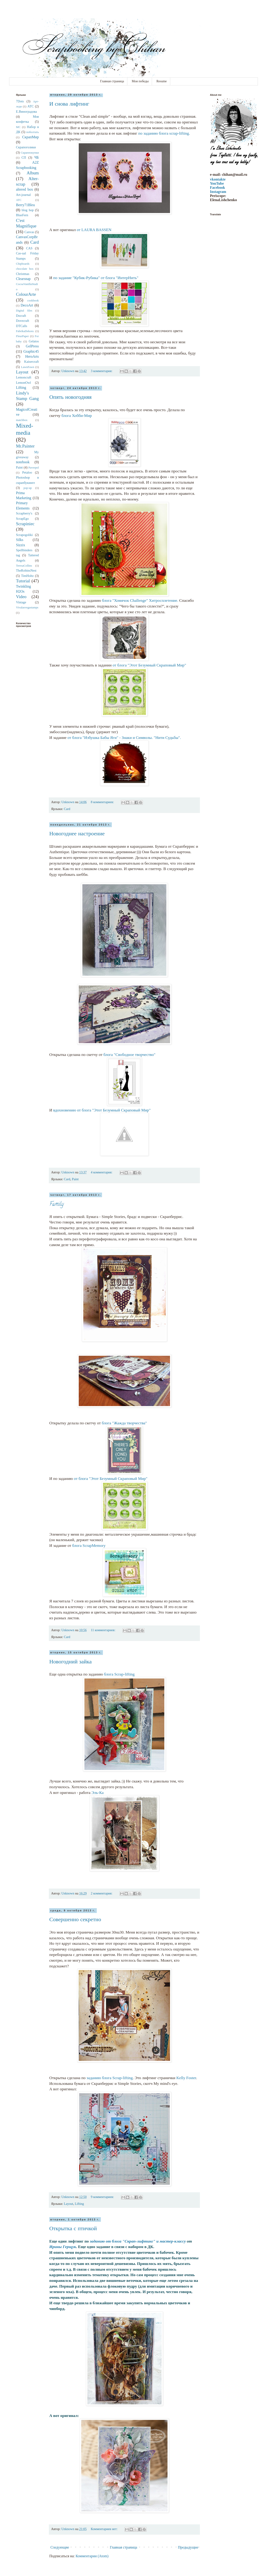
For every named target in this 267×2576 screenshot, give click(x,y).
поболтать (32, 132)
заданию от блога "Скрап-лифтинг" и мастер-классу (138, 2241)
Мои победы (140, 81)
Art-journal (23, 195)
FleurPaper (22, 336)
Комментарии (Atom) (92, 2556)
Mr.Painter (25, 446)
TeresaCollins (24, 565)
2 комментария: (102, 1893)
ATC (18, 200)
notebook (23, 462)
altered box (24, 189)
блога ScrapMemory (88, 1545)
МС (18, 127)
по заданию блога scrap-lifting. (164, 133)
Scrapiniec (25, 523)
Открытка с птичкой (73, 2229)
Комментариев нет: (104, 2529)
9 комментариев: (103, 2197)
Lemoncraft (23, 377)
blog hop (28, 210)
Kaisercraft (31, 361)
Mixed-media (24, 429)
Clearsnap (23, 279)
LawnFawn (27, 367)
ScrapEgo (22, 518)
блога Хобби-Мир (76, 415)
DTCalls (21, 326)
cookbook (33, 300)
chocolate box (25, 268)
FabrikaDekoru (25, 331)
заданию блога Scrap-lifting (109, 2077)
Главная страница (112, 81)
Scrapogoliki (24, 535)
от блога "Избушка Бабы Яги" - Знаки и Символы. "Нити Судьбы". (124, 737)
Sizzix (20, 545)
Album (33, 172)
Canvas (29, 232)
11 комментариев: (103, 1630)
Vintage (21, 602)
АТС (30, 106)
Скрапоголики (26, 147)
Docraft (21, 315)
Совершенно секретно (75, 1920)
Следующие (59, 2547)
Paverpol (34, 467)
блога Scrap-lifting (119, 1674)
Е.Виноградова (26, 111)
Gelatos (34, 341)
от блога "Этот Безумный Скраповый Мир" (149, 665)
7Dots (20, 101)
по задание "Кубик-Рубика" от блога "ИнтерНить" (95, 277)
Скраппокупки (30, 152)
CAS (29, 248)
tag (18, 555)
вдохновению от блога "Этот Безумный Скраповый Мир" (102, 1110)
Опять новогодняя (70, 398)
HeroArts (32, 356)
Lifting (79, 2204)
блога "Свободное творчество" (129, 1054)
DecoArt (27, 305)
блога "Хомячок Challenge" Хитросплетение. (140, 600)
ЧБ (36, 157)
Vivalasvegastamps (27, 607)
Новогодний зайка (70, 1662)
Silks (19, 540)
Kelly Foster (186, 2077)
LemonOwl (23, 382)
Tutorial (23, 580)
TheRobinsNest (26, 570)
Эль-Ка (98, 1792)
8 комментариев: (103, 802)
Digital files (24, 310)
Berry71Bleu (25, 205)
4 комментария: (102, 1172)
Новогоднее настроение (77, 834)
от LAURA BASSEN (94, 229)
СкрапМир (30, 137)
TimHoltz (27, 576)
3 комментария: (102, 371)
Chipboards (22, 263)
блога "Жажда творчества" (124, 1423)
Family (56, 1204)
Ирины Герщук (62, 2246)
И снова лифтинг (69, 104)
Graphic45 (31, 351)
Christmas (22, 274)
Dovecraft (22, 320)
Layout (68, 2204)
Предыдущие (188, 2547)
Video (21, 596)
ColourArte (26, 294)
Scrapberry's (24, 513)
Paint (75, 1179)
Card (67, 809)
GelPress (32, 346)
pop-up (28, 488)
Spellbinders (24, 550)
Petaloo (27, 472)
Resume (161, 81)
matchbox (21, 420)
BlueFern (22, 215)
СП (23, 157)
